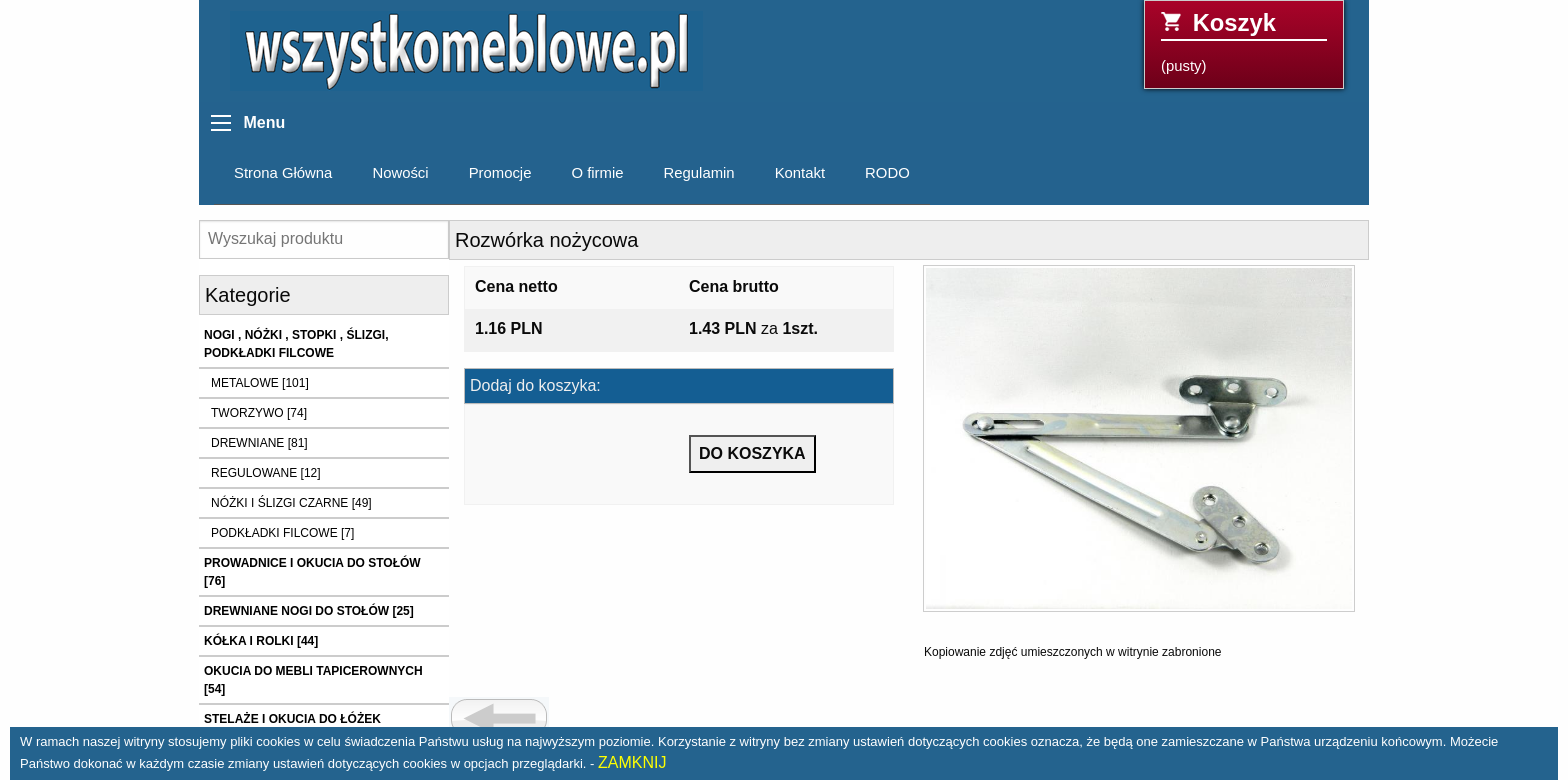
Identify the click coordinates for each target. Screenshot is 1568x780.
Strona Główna (283, 173)
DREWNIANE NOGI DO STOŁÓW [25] (309, 611)
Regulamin (699, 173)
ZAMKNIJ (632, 762)
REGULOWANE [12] (266, 473)
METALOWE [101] (260, 383)
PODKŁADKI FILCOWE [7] (282, 533)
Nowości (400, 173)
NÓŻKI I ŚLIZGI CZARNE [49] (291, 503)
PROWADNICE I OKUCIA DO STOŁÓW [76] (312, 572)
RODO (887, 173)
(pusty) (1244, 41)
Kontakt (800, 173)
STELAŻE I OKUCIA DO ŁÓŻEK (292, 719)
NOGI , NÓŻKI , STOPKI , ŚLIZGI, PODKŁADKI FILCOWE (296, 344)
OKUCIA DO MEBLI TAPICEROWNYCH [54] (313, 680)
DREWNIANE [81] (259, 443)
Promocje (500, 173)
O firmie (597, 173)
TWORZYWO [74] (259, 413)
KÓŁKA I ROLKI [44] (261, 641)
